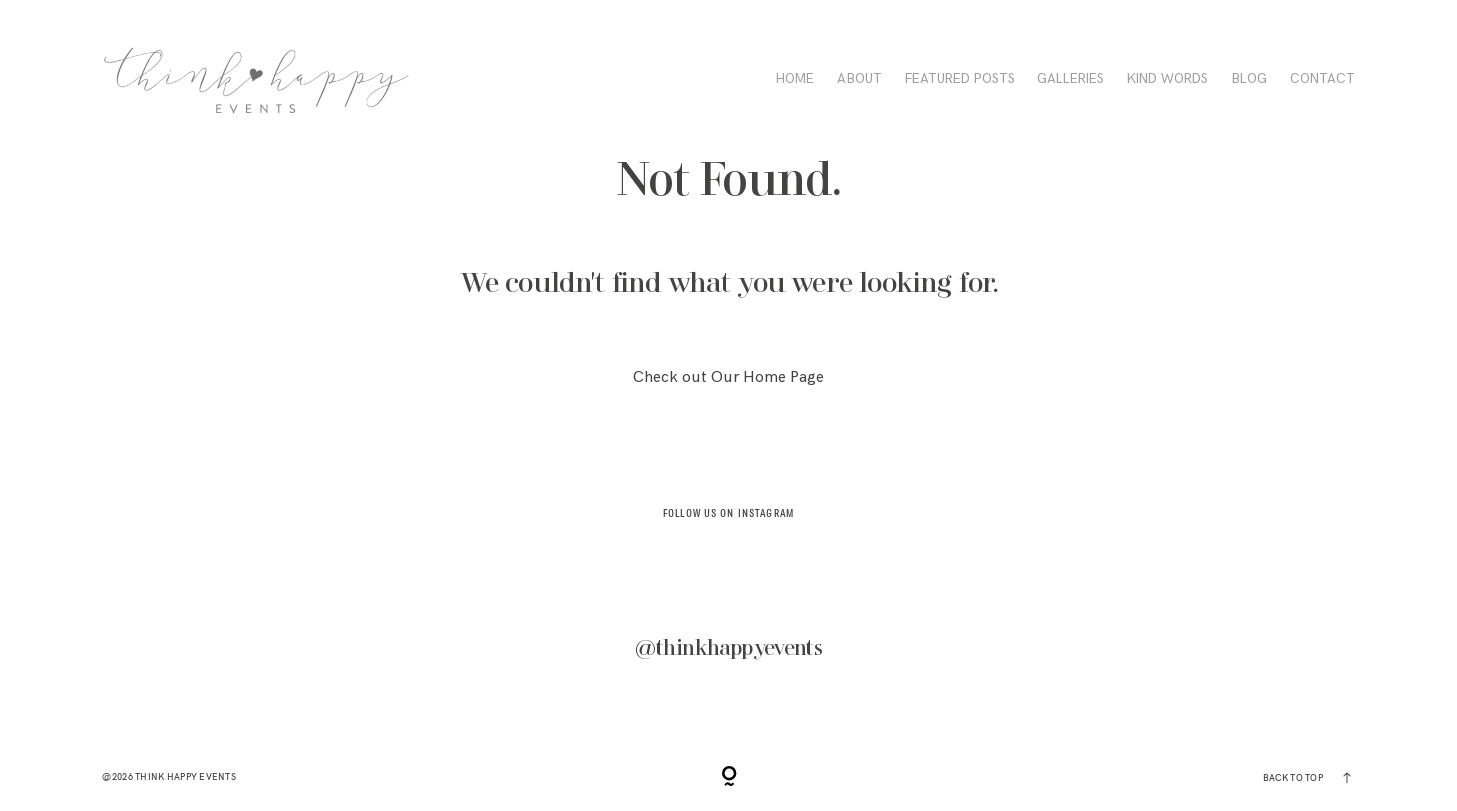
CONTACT (1322, 79)
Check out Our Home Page (728, 377)
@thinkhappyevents (729, 648)
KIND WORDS (1167, 79)
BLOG (1249, 79)
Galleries (1070, 79)
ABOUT (859, 79)
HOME (795, 79)
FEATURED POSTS (960, 79)
